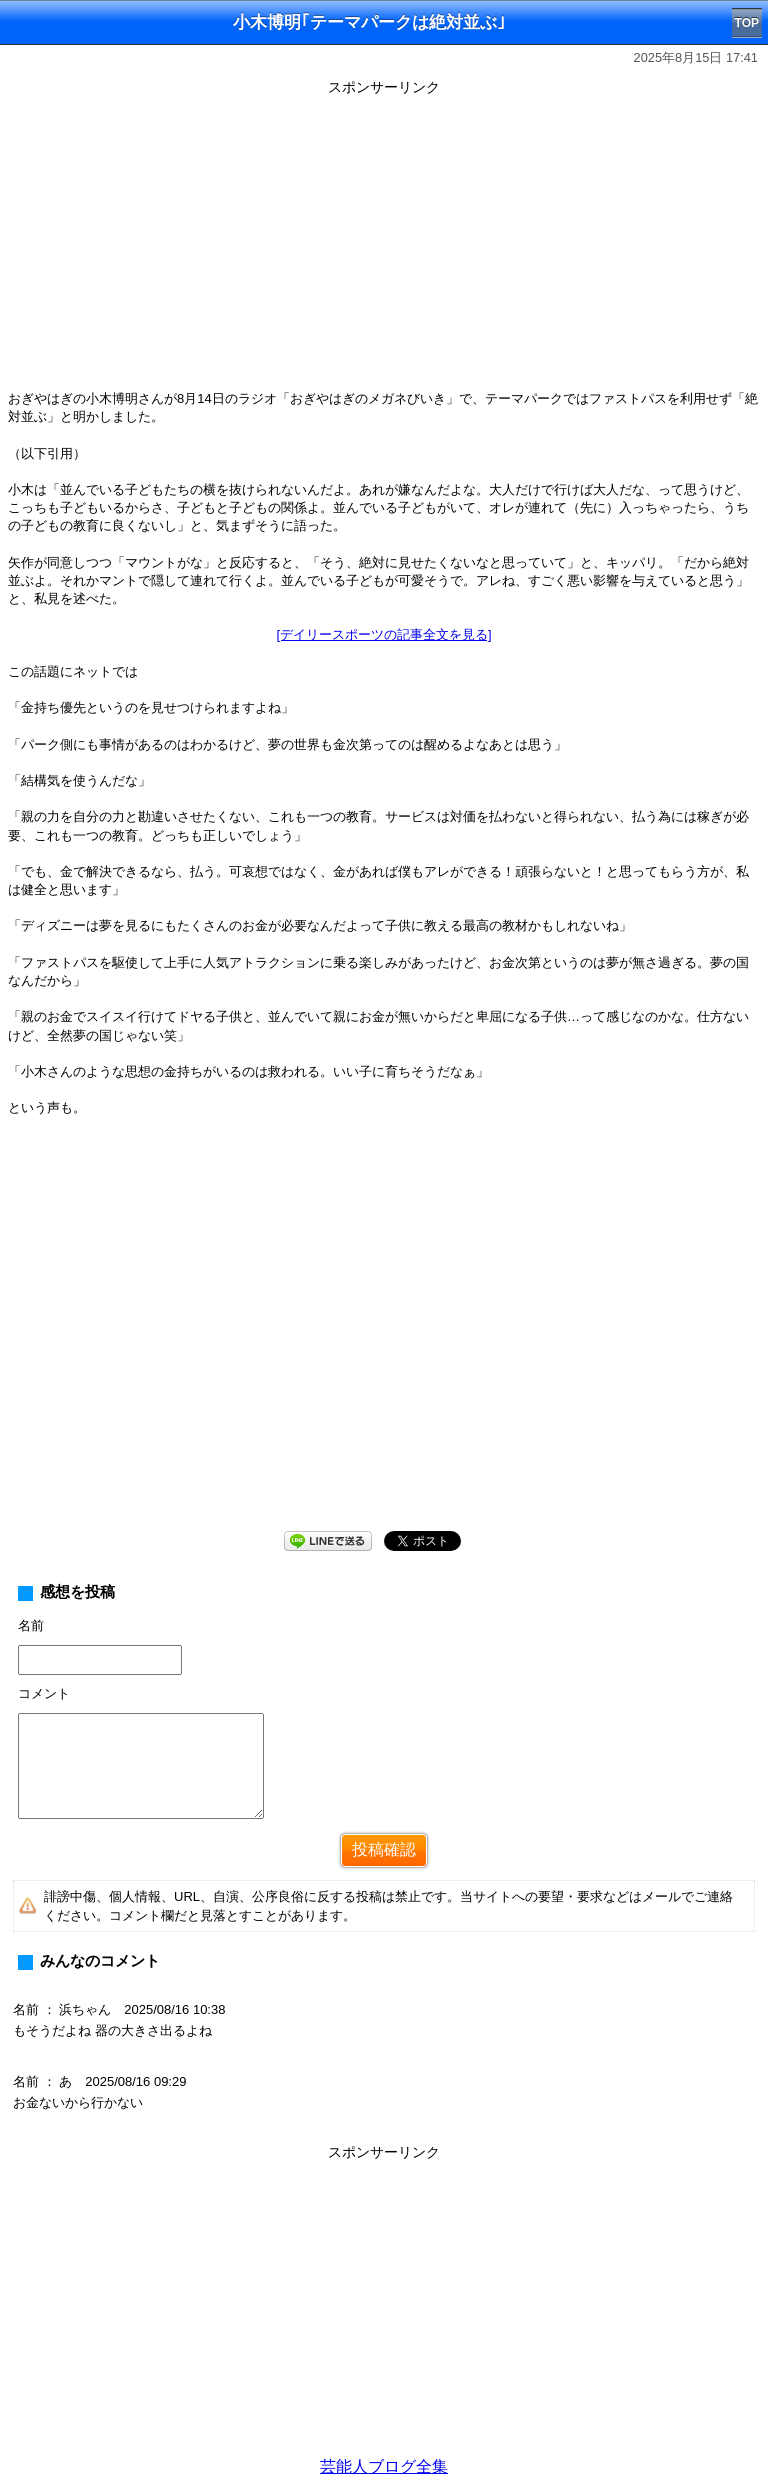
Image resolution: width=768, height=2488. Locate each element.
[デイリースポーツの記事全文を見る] (383, 634)
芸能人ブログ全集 (384, 2466)
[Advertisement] (384, 242)
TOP (747, 23)
